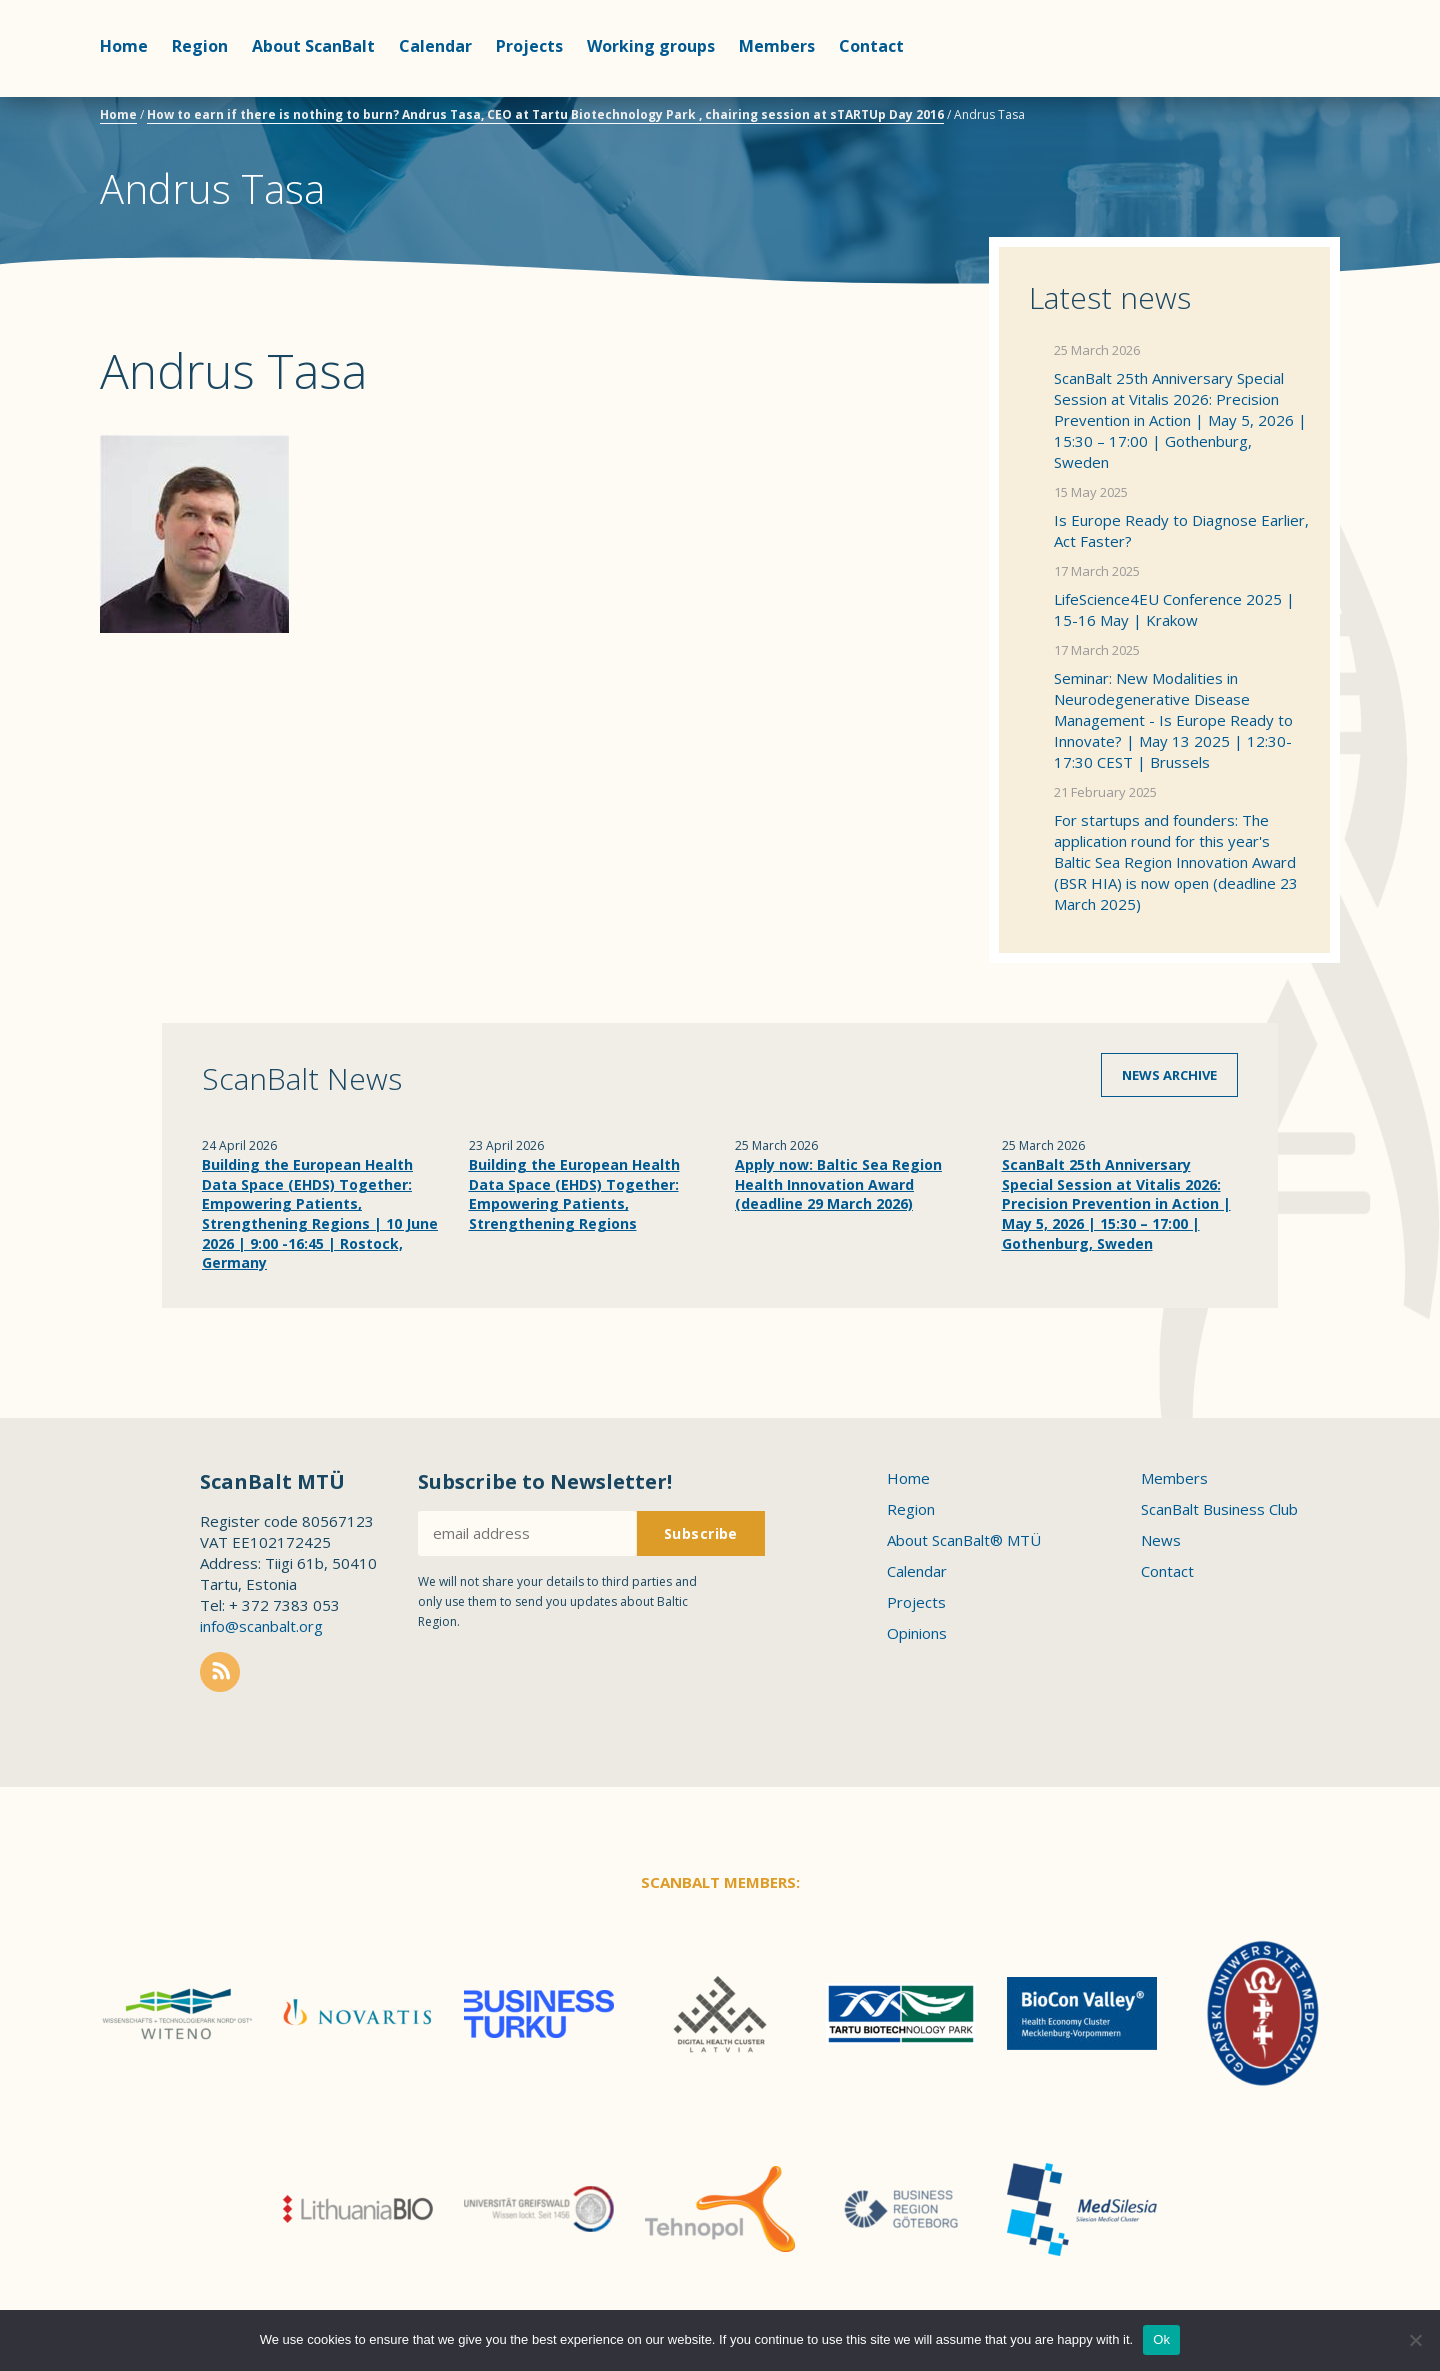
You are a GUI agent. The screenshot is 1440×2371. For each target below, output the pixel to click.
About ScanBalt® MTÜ (964, 1540)
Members (777, 46)
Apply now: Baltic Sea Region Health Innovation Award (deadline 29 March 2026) (838, 1184)
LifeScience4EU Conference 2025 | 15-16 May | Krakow (1174, 609)
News (1161, 1540)
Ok (1161, 2339)
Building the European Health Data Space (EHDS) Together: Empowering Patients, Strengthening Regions (574, 1194)
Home (124, 46)
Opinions (917, 1633)
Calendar (435, 46)
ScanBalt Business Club (1219, 1509)
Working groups (651, 46)
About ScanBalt (313, 46)
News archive (1169, 1075)
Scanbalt (1290, 95)
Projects (529, 46)
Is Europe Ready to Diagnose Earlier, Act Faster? (1181, 530)
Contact (871, 46)
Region (200, 46)
